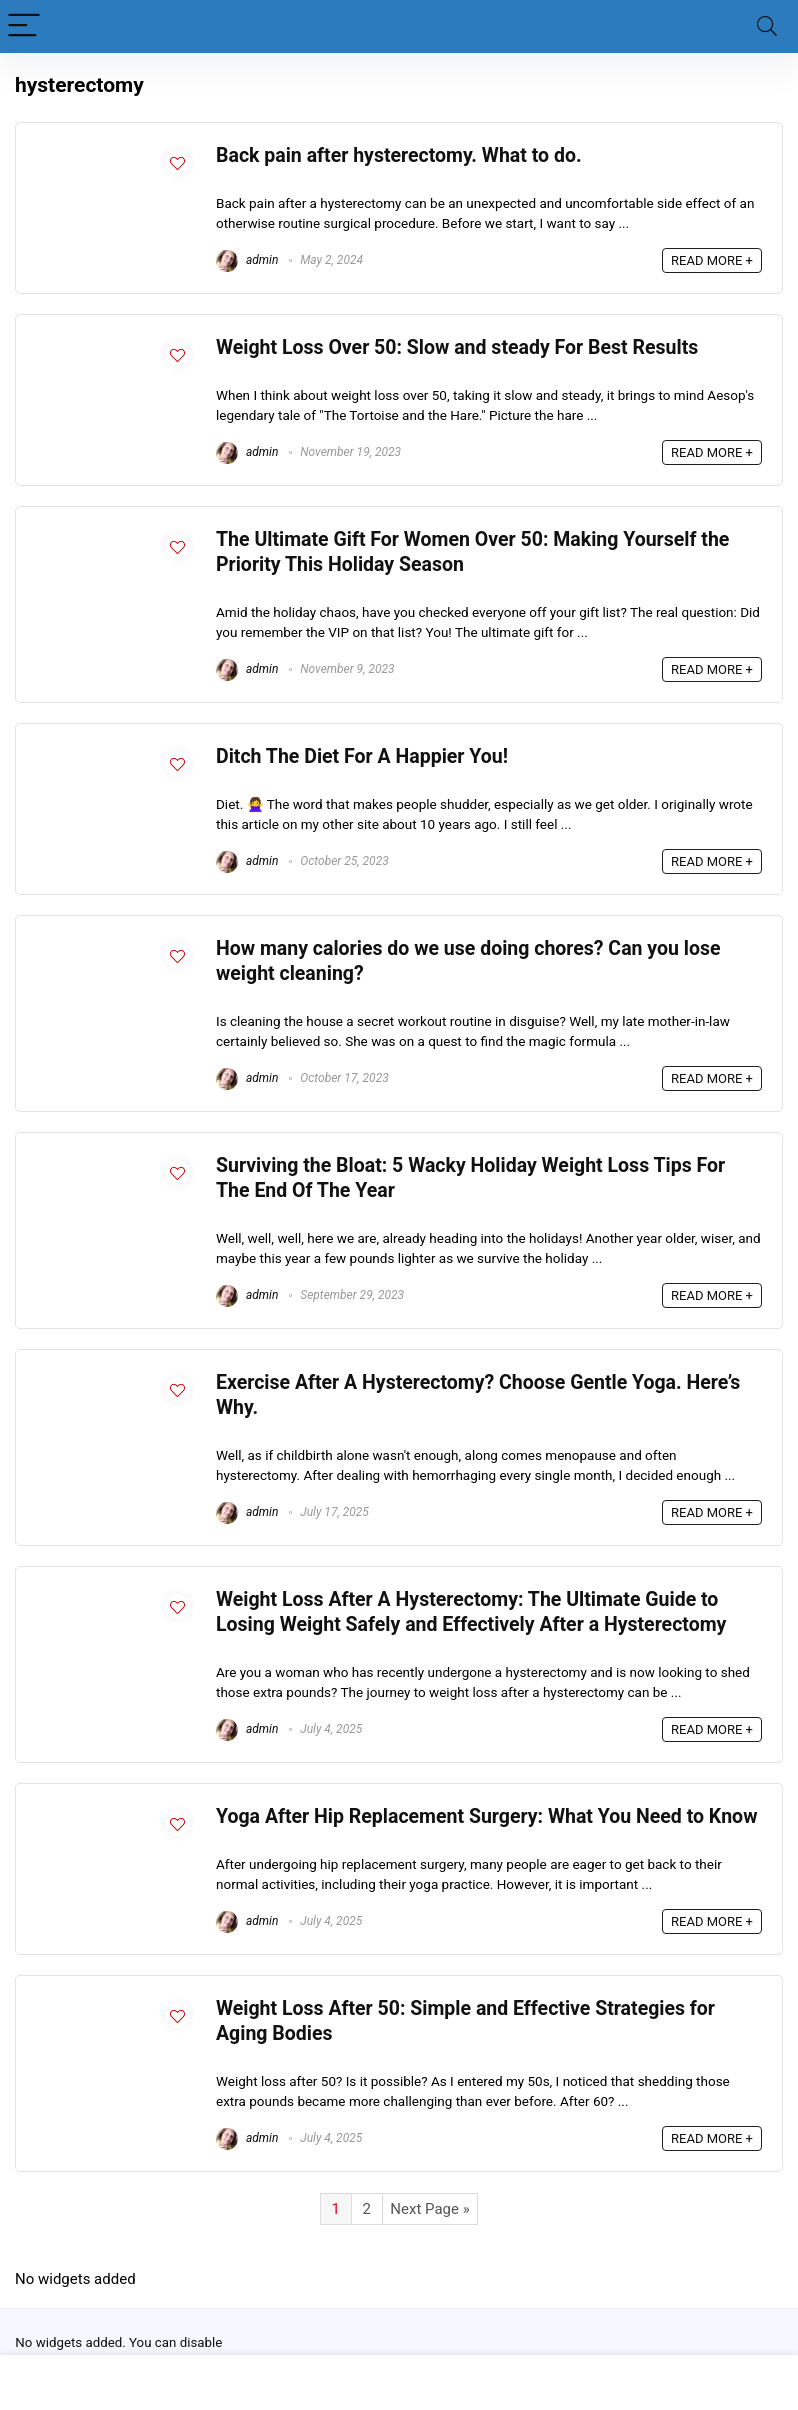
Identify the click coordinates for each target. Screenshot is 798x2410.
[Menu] (24, 26)
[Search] (767, 26)
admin (247, 260)
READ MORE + (712, 260)
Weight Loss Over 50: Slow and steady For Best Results (457, 347)
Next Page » (429, 2209)
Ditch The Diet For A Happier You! (362, 756)
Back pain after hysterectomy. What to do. (399, 155)
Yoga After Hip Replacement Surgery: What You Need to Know (486, 1816)
